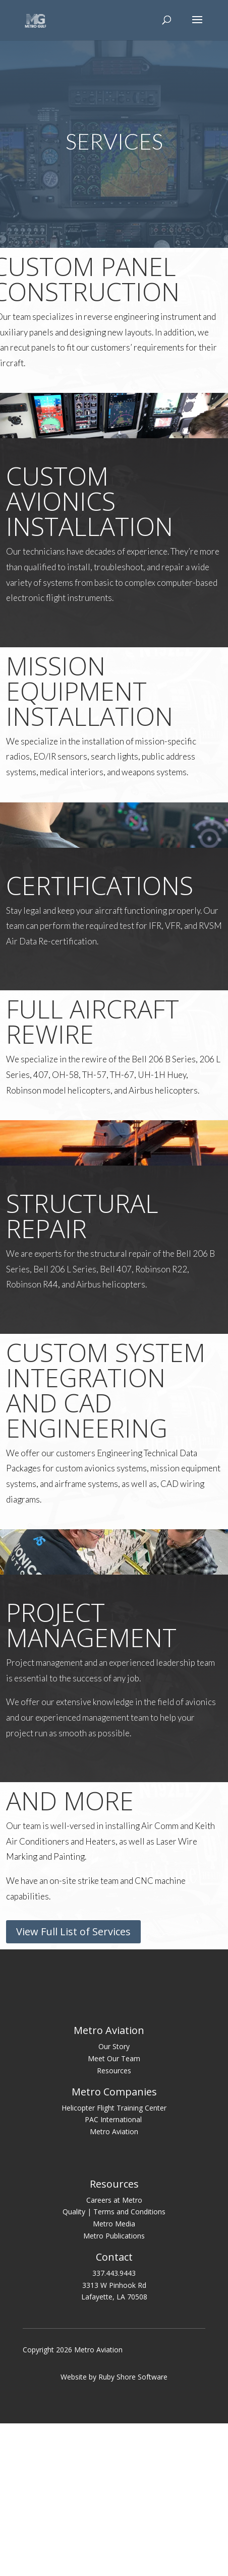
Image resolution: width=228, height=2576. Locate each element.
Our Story (114, 2201)
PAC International (114, 2274)
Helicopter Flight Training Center (114, 2262)
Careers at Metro (114, 2354)
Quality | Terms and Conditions (114, 2366)
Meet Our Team (114, 2213)
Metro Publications (114, 2391)
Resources (114, 2225)
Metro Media (114, 2379)
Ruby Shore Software (132, 2532)
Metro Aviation (114, 2286)
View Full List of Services (73, 1931)
